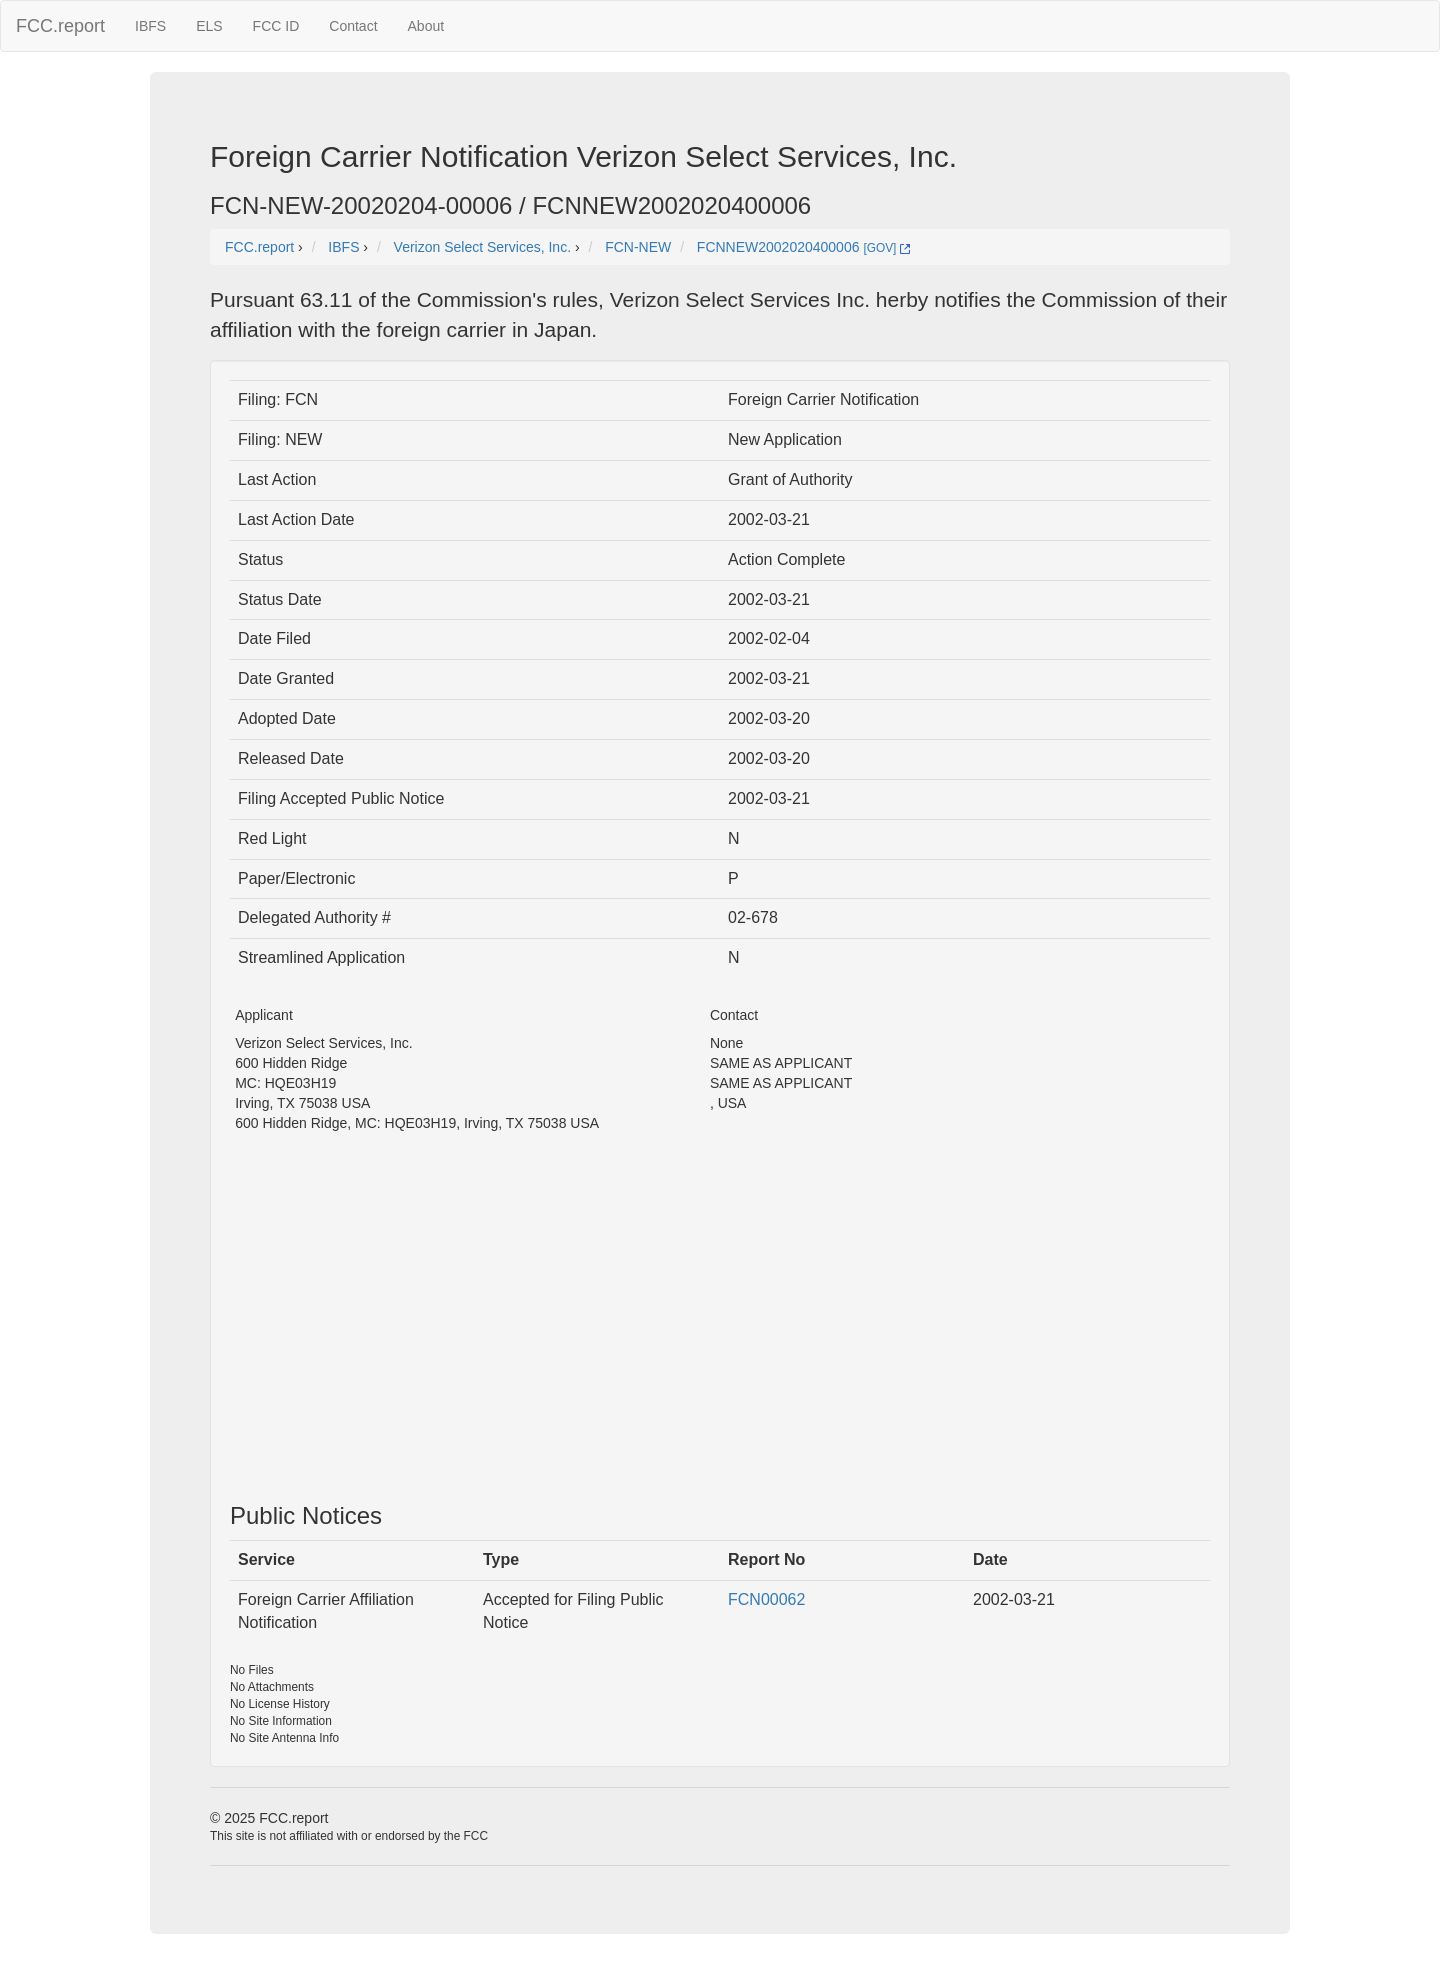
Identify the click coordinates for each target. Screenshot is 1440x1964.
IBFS (150, 26)
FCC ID (276, 26)
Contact (353, 26)
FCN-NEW (638, 247)
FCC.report (60, 26)
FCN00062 (766, 1599)
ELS (209, 26)
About (426, 26)
